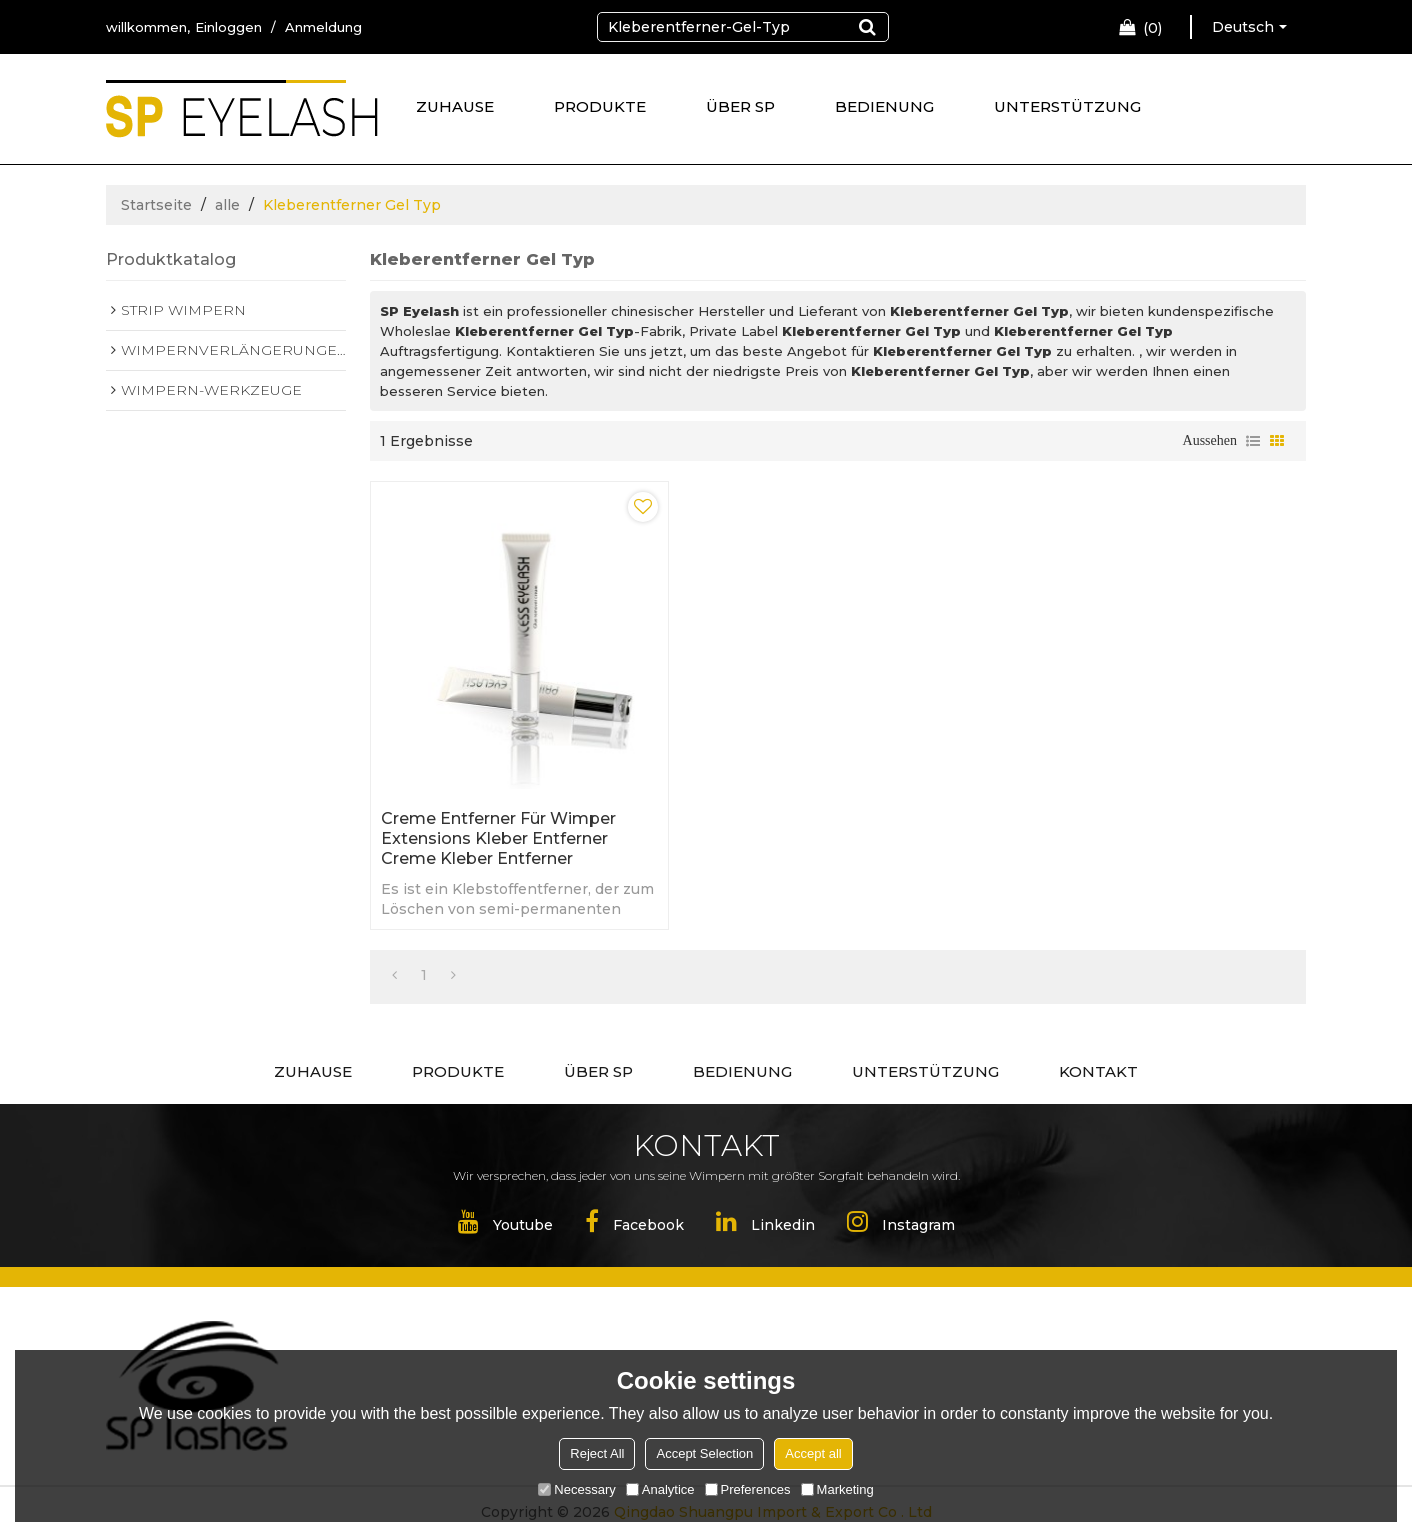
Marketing (837, 1489)
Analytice (660, 1489)
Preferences (748, 1489)
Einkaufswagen (1152, 28)
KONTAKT (1098, 1071)
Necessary (576, 1489)
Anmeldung (323, 27)
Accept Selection (704, 1453)
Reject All (597, 1453)
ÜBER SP (740, 106)
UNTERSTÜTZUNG (1067, 106)
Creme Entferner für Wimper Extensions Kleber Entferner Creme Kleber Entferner (498, 838)
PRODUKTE (600, 106)
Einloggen (228, 27)
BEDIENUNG (884, 106)
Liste (1253, 441)
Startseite (156, 205)
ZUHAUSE (455, 106)
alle (227, 205)
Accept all (813, 1453)
